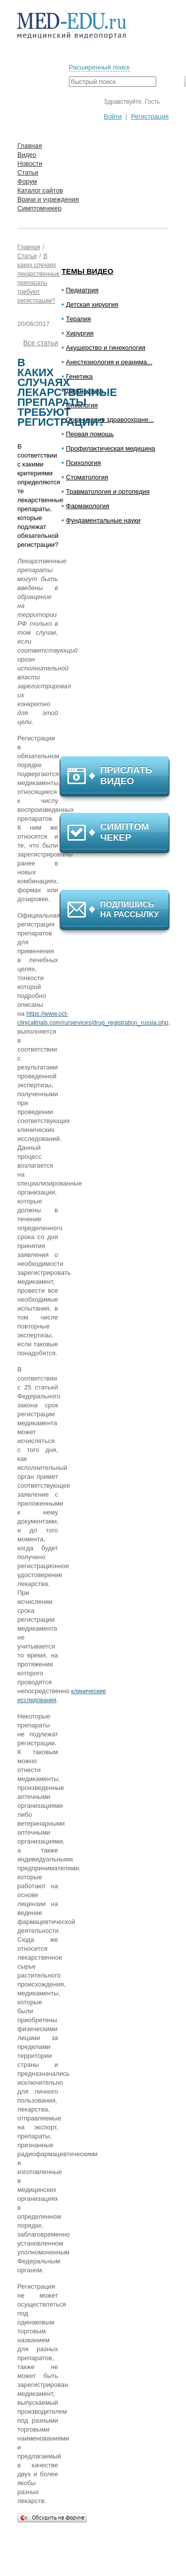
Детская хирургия (92, 304)
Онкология (82, 405)
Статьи (27, 172)
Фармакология (87, 506)
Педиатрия (82, 290)
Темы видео (88, 271)
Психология (83, 462)
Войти (113, 116)
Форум (27, 181)
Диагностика (84, 391)
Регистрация (150, 116)
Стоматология (87, 477)
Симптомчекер (39, 208)
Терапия (78, 319)
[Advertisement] (119, 644)
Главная (29, 145)
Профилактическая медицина (110, 448)
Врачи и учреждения (48, 199)
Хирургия (80, 333)
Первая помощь (90, 434)
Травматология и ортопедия (108, 491)
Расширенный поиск (99, 67)
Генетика (79, 376)
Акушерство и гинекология (105, 347)
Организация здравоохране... (110, 419)
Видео (26, 154)
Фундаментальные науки (103, 520)
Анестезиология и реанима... (109, 362)
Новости (29, 163)
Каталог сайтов (40, 190)
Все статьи (40, 343)
